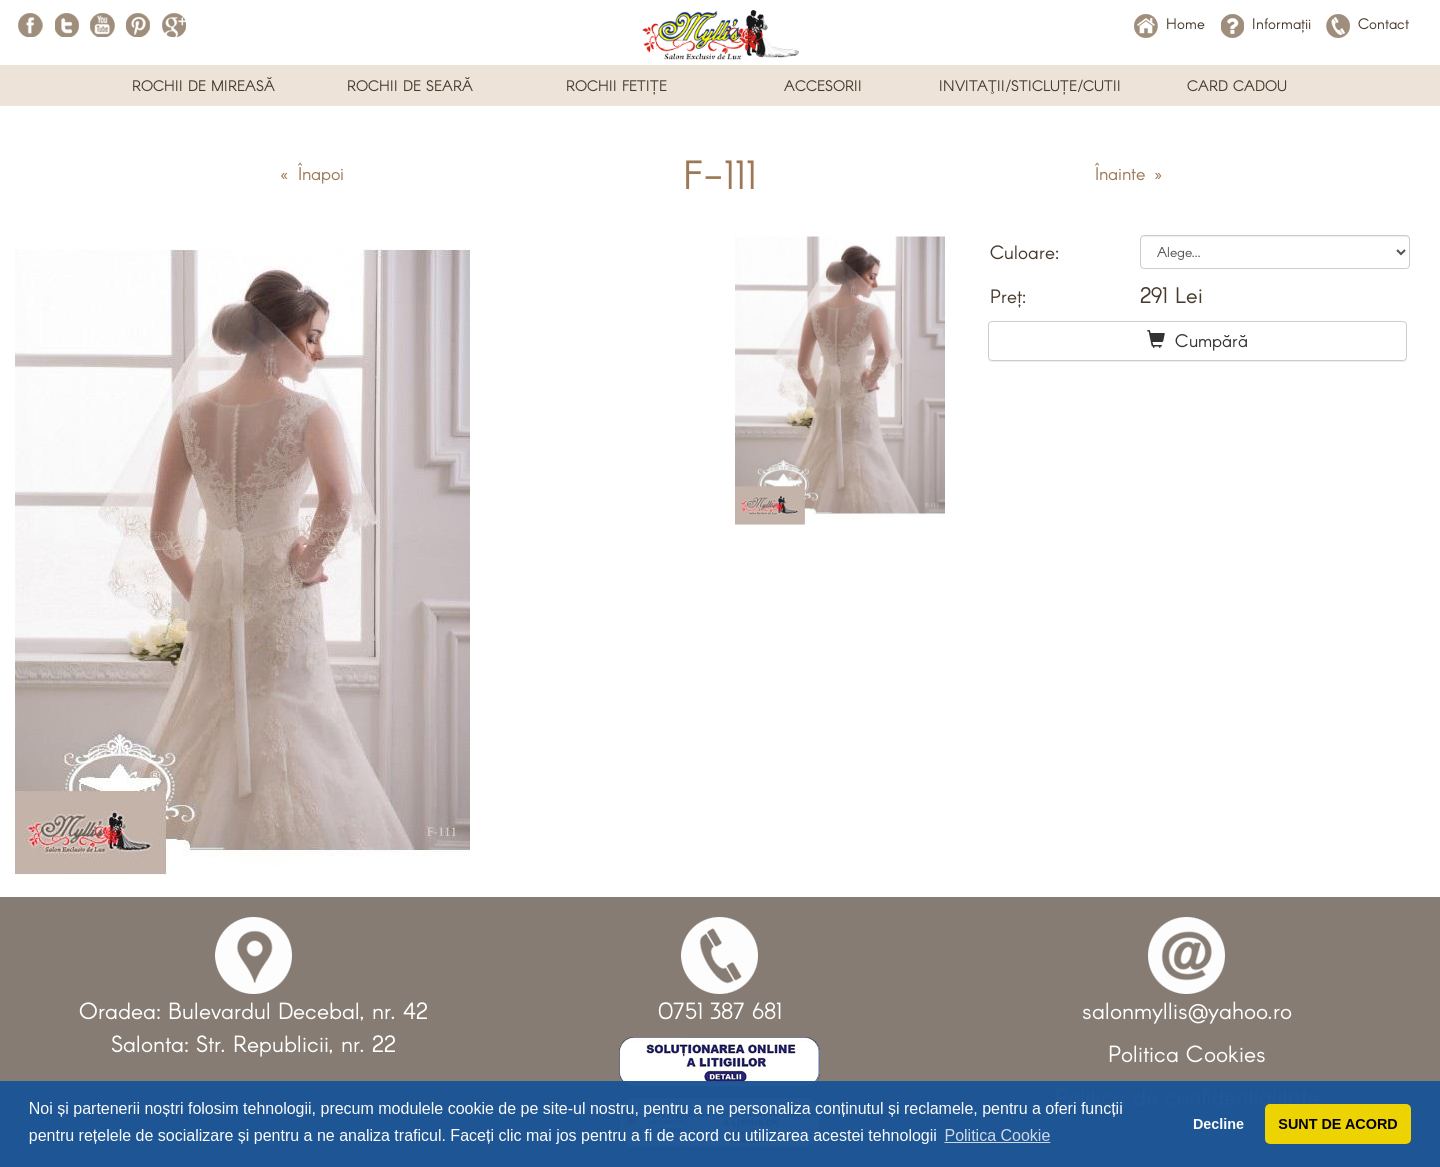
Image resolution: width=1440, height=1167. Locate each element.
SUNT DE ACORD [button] (1337, 1124)
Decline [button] (1218, 1124)
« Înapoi (312, 173)
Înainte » (1128, 173)
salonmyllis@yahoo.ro (1187, 1010)
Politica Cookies (1187, 1053)
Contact (1367, 23)
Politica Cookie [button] (997, 1135)
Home (1169, 23)
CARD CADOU (1237, 85)
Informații (1265, 23)
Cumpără (1197, 340)
